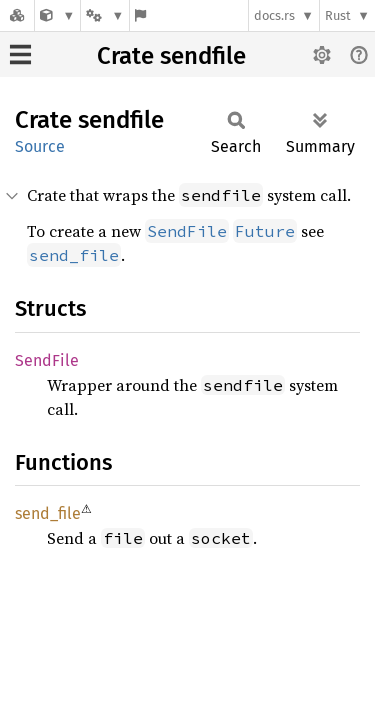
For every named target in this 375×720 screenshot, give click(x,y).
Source (40, 146)
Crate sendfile (171, 56)
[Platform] (105, 15)
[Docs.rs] (17, 15)
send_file (48, 513)
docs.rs (274, 15)
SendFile (47, 360)
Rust (338, 15)
